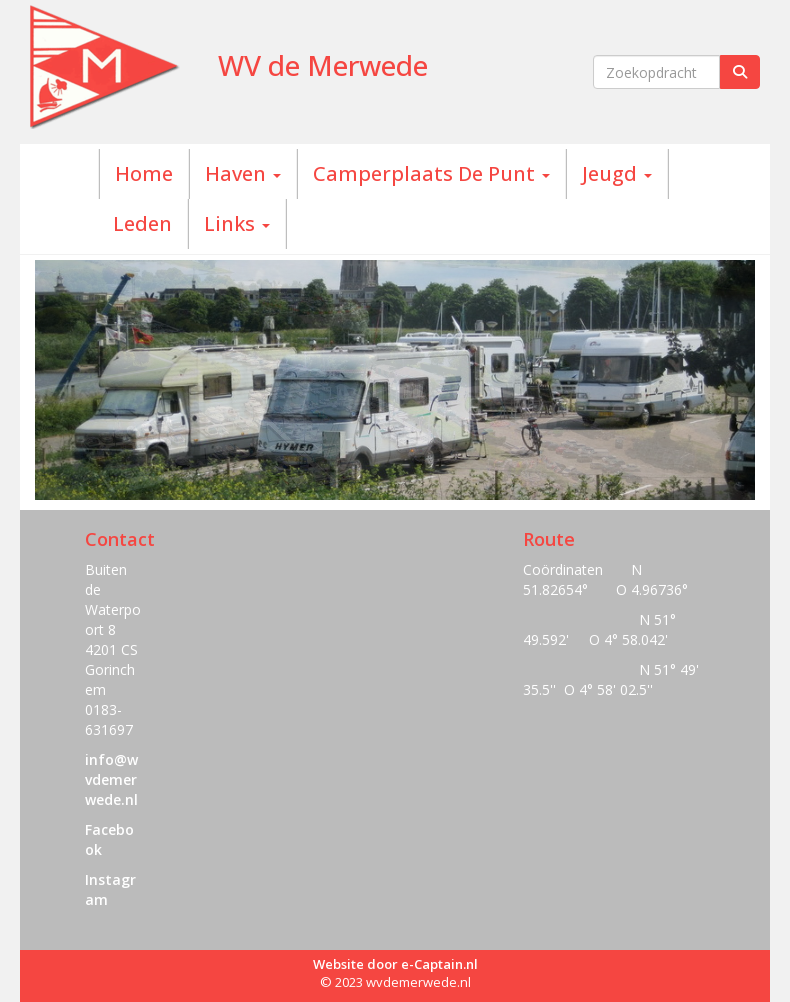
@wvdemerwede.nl (111, 779)
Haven (243, 173)
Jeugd (617, 173)
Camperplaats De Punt (431, 173)
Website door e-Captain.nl (395, 964)
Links (237, 223)
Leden (142, 223)
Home (144, 173)
